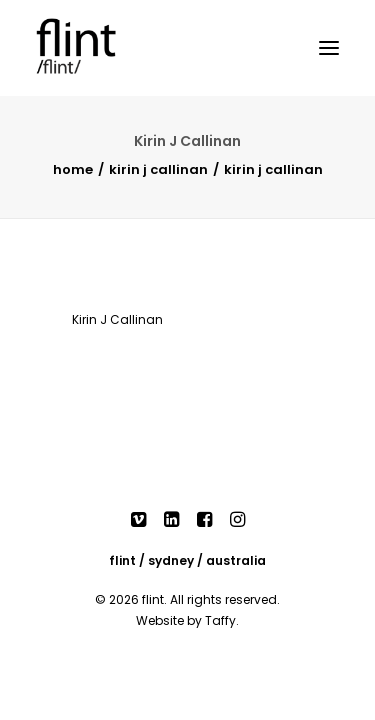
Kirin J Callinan (158, 169)
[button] (329, 48)
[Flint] (96, 48)
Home (73, 169)
